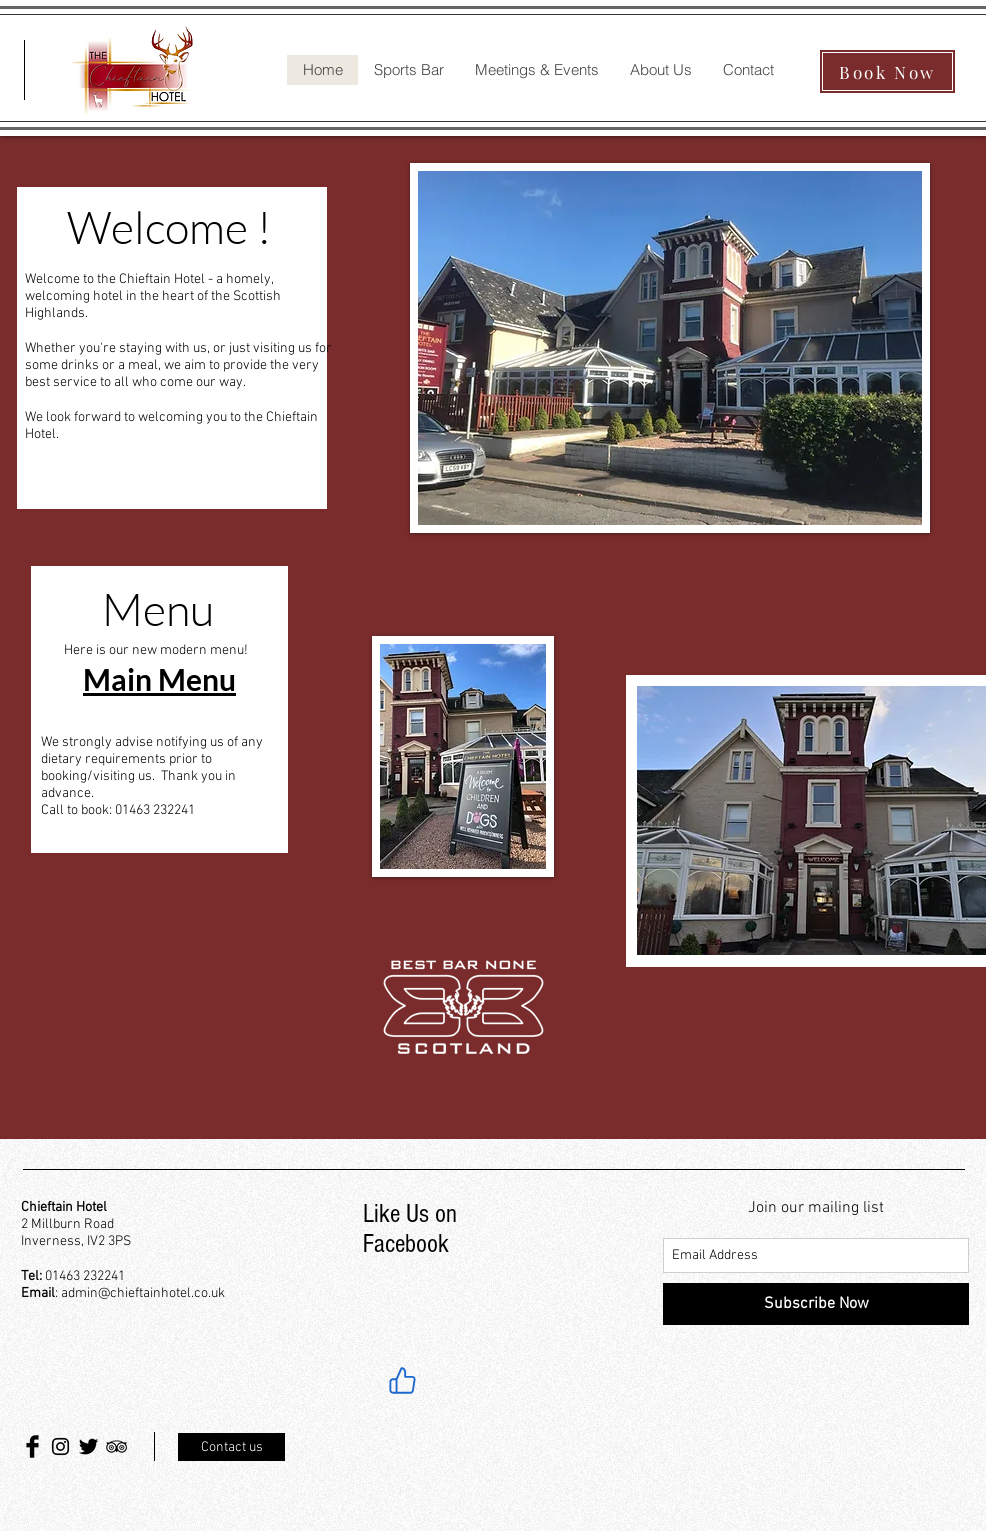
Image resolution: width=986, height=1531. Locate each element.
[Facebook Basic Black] (32, 1446)
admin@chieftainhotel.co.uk (143, 1293)
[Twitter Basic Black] (88, 1446)
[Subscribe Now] (816, 1304)
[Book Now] (887, 71)
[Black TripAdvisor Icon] (116, 1446)
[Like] (402, 1380)
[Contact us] (231, 1447)
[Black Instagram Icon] (60, 1446)
